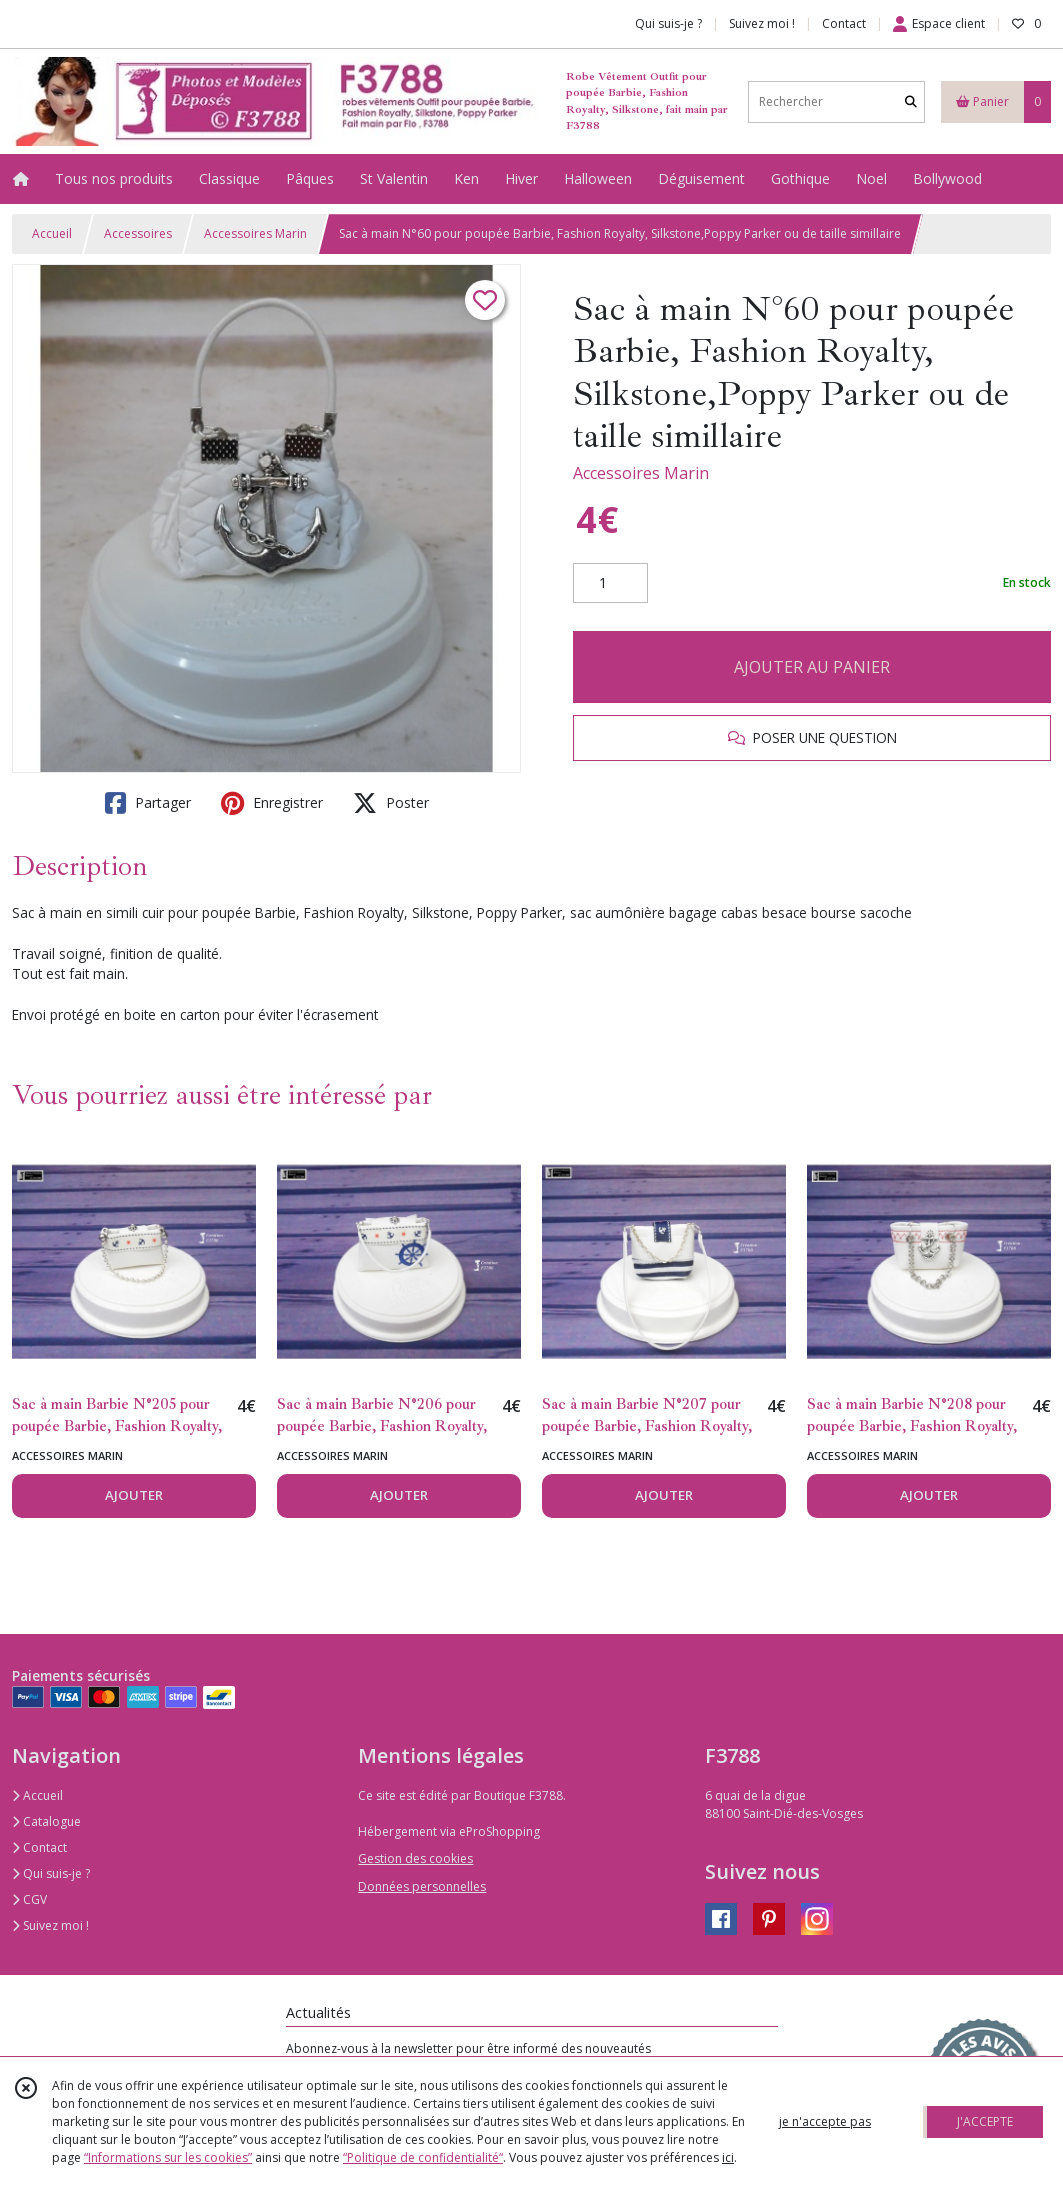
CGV (29, 1899)
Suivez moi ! (50, 1925)
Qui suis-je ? (51, 1873)
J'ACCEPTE (985, 2121)
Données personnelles (422, 1886)
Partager (148, 803)
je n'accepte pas (825, 2121)
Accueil (52, 233)
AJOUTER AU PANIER (812, 667)
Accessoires (138, 233)
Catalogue (46, 1821)
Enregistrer (272, 803)
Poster (391, 803)
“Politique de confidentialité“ (423, 2157)
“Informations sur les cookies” (168, 2157)
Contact (844, 23)
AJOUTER (134, 1495)
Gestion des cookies (415, 1858)
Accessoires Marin (255, 233)
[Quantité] (610, 583)
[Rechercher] (911, 101)
